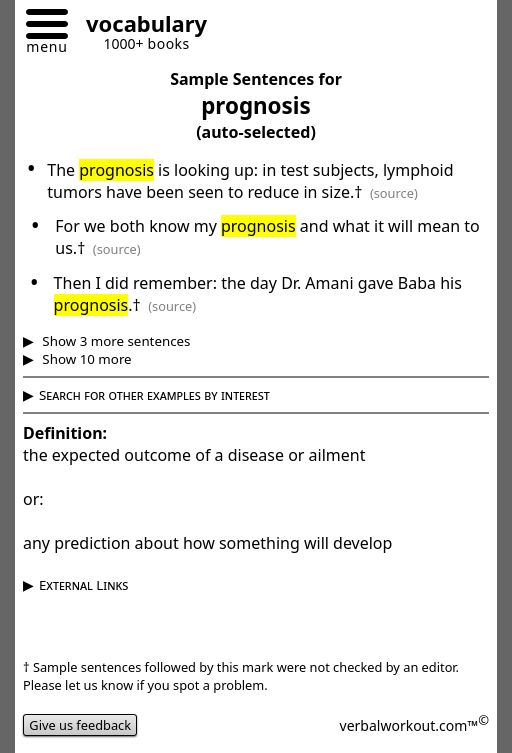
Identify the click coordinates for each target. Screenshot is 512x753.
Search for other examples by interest (154, 395)
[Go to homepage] (139, 26)
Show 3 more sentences (115, 341)
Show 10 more (85, 359)
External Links (83, 585)
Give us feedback (80, 725)
